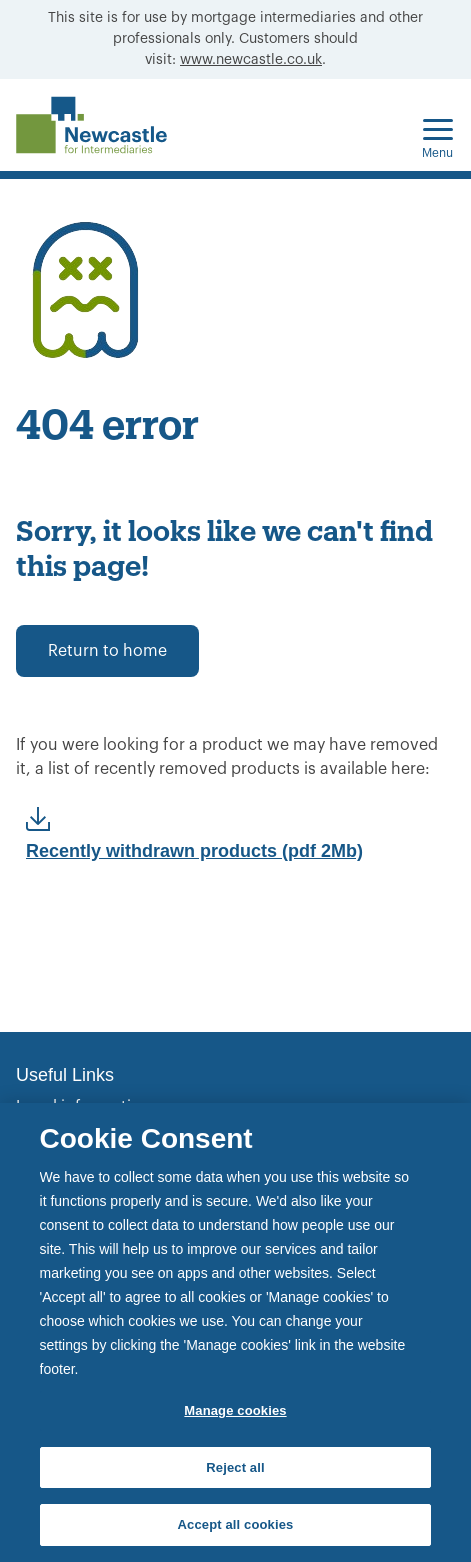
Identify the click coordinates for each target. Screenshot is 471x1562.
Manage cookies (235, 1410)
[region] (235, 1332)
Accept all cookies (236, 1524)
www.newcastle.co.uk (251, 60)
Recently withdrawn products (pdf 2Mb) (194, 851)
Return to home (107, 651)
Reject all (235, 1467)
